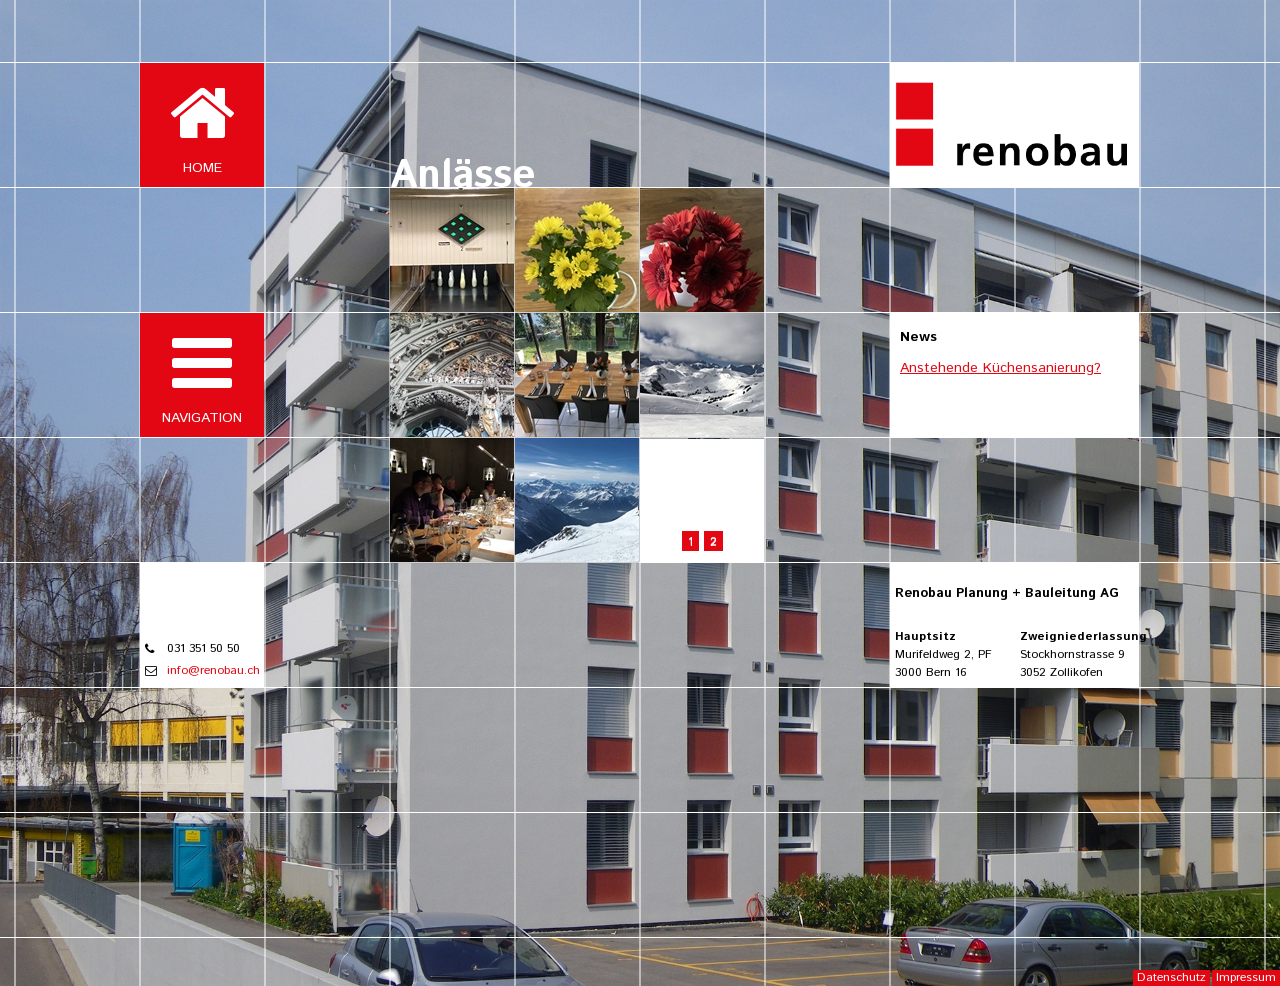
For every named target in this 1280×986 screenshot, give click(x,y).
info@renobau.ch (213, 670)
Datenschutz (1171, 977)
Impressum (1246, 977)
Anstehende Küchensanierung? (1000, 368)
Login (1257, 17)
